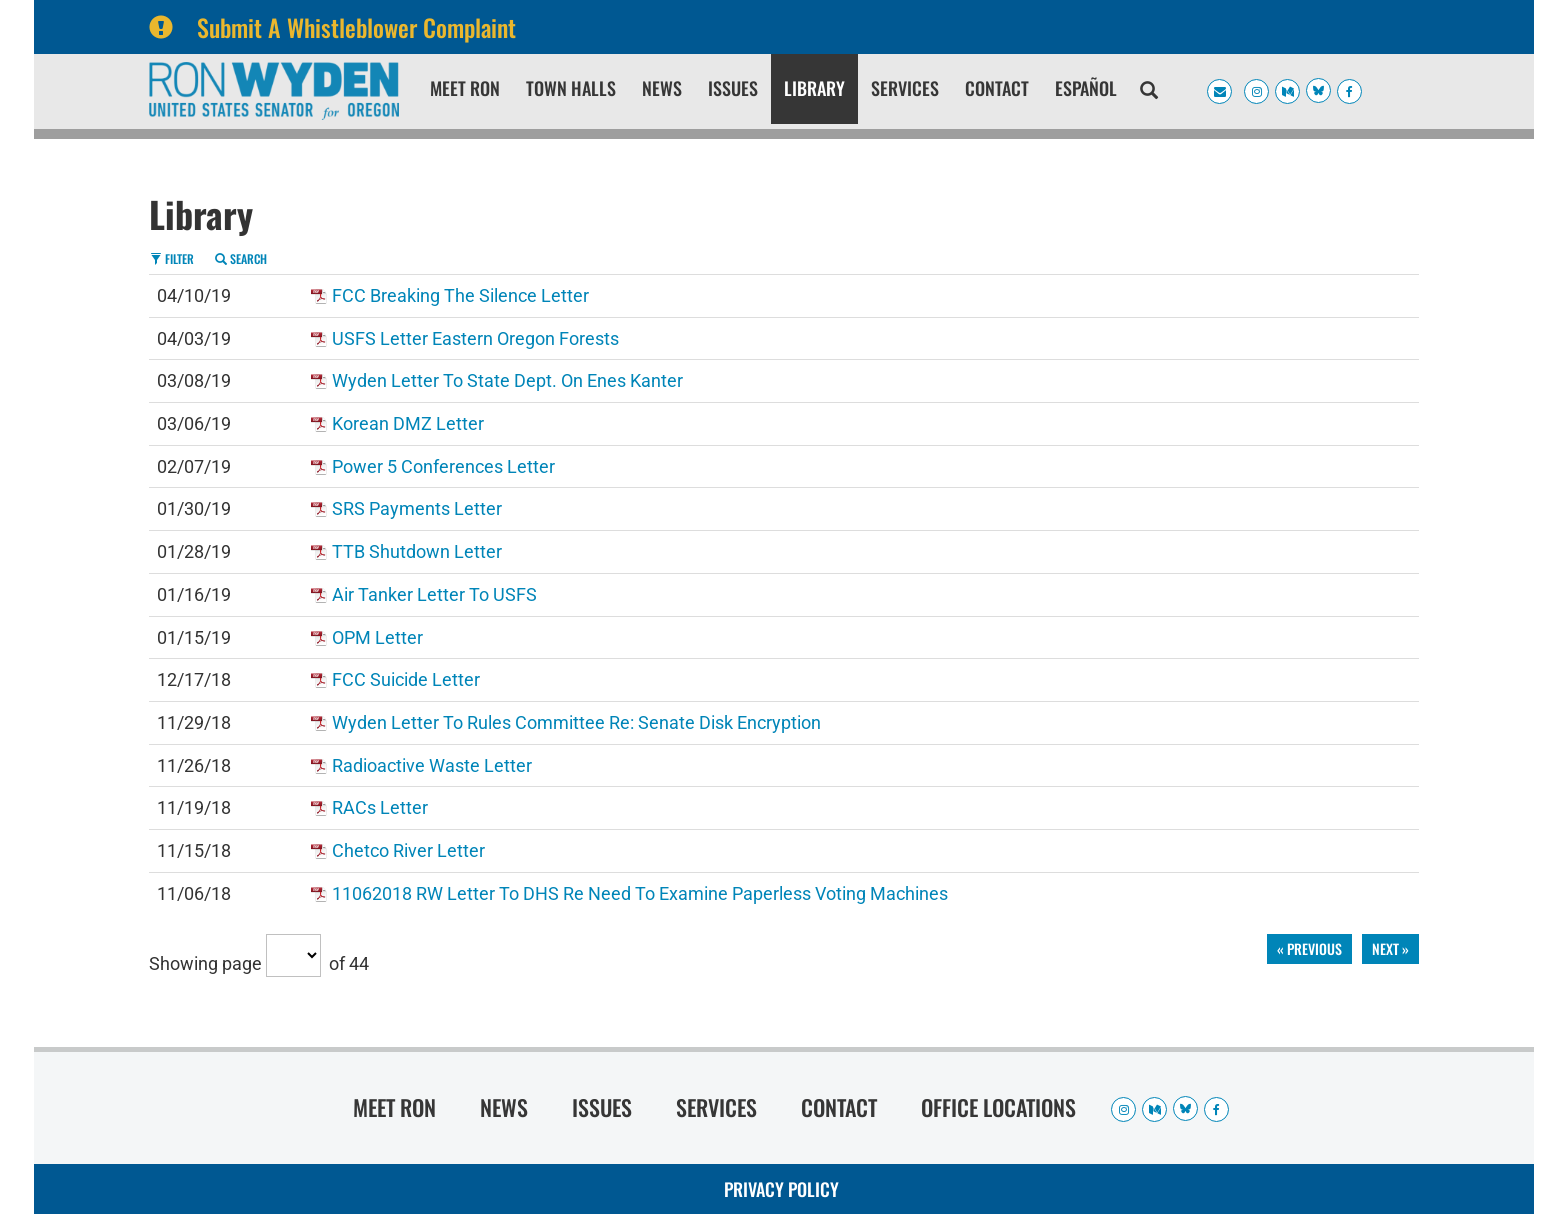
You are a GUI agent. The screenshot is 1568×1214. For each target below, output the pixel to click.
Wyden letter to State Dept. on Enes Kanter (507, 380)
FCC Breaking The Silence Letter (460, 295)
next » (1390, 948)
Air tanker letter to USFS (434, 594)
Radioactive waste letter (432, 765)
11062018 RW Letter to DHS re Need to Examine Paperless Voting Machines (640, 893)
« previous (1309, 948)
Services (905, 88)
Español (1086, 88)
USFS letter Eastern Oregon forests (475, 338)
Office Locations (998, 1107)
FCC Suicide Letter (406, 679)
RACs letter (380, 807)
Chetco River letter (408, 850)
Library (814, 88)
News (662, 88)
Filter (172, 258)
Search (241, 258)
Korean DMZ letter (408, 423)
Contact (997, 88)
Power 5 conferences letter (443, 466)
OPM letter (377, 637)
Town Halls (571, 88)
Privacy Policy (781, 1189)
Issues (733, 88)
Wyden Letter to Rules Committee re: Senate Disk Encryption (576, 722)
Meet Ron (465, 88)
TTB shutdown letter (417, 551)
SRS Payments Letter (417, 508)
